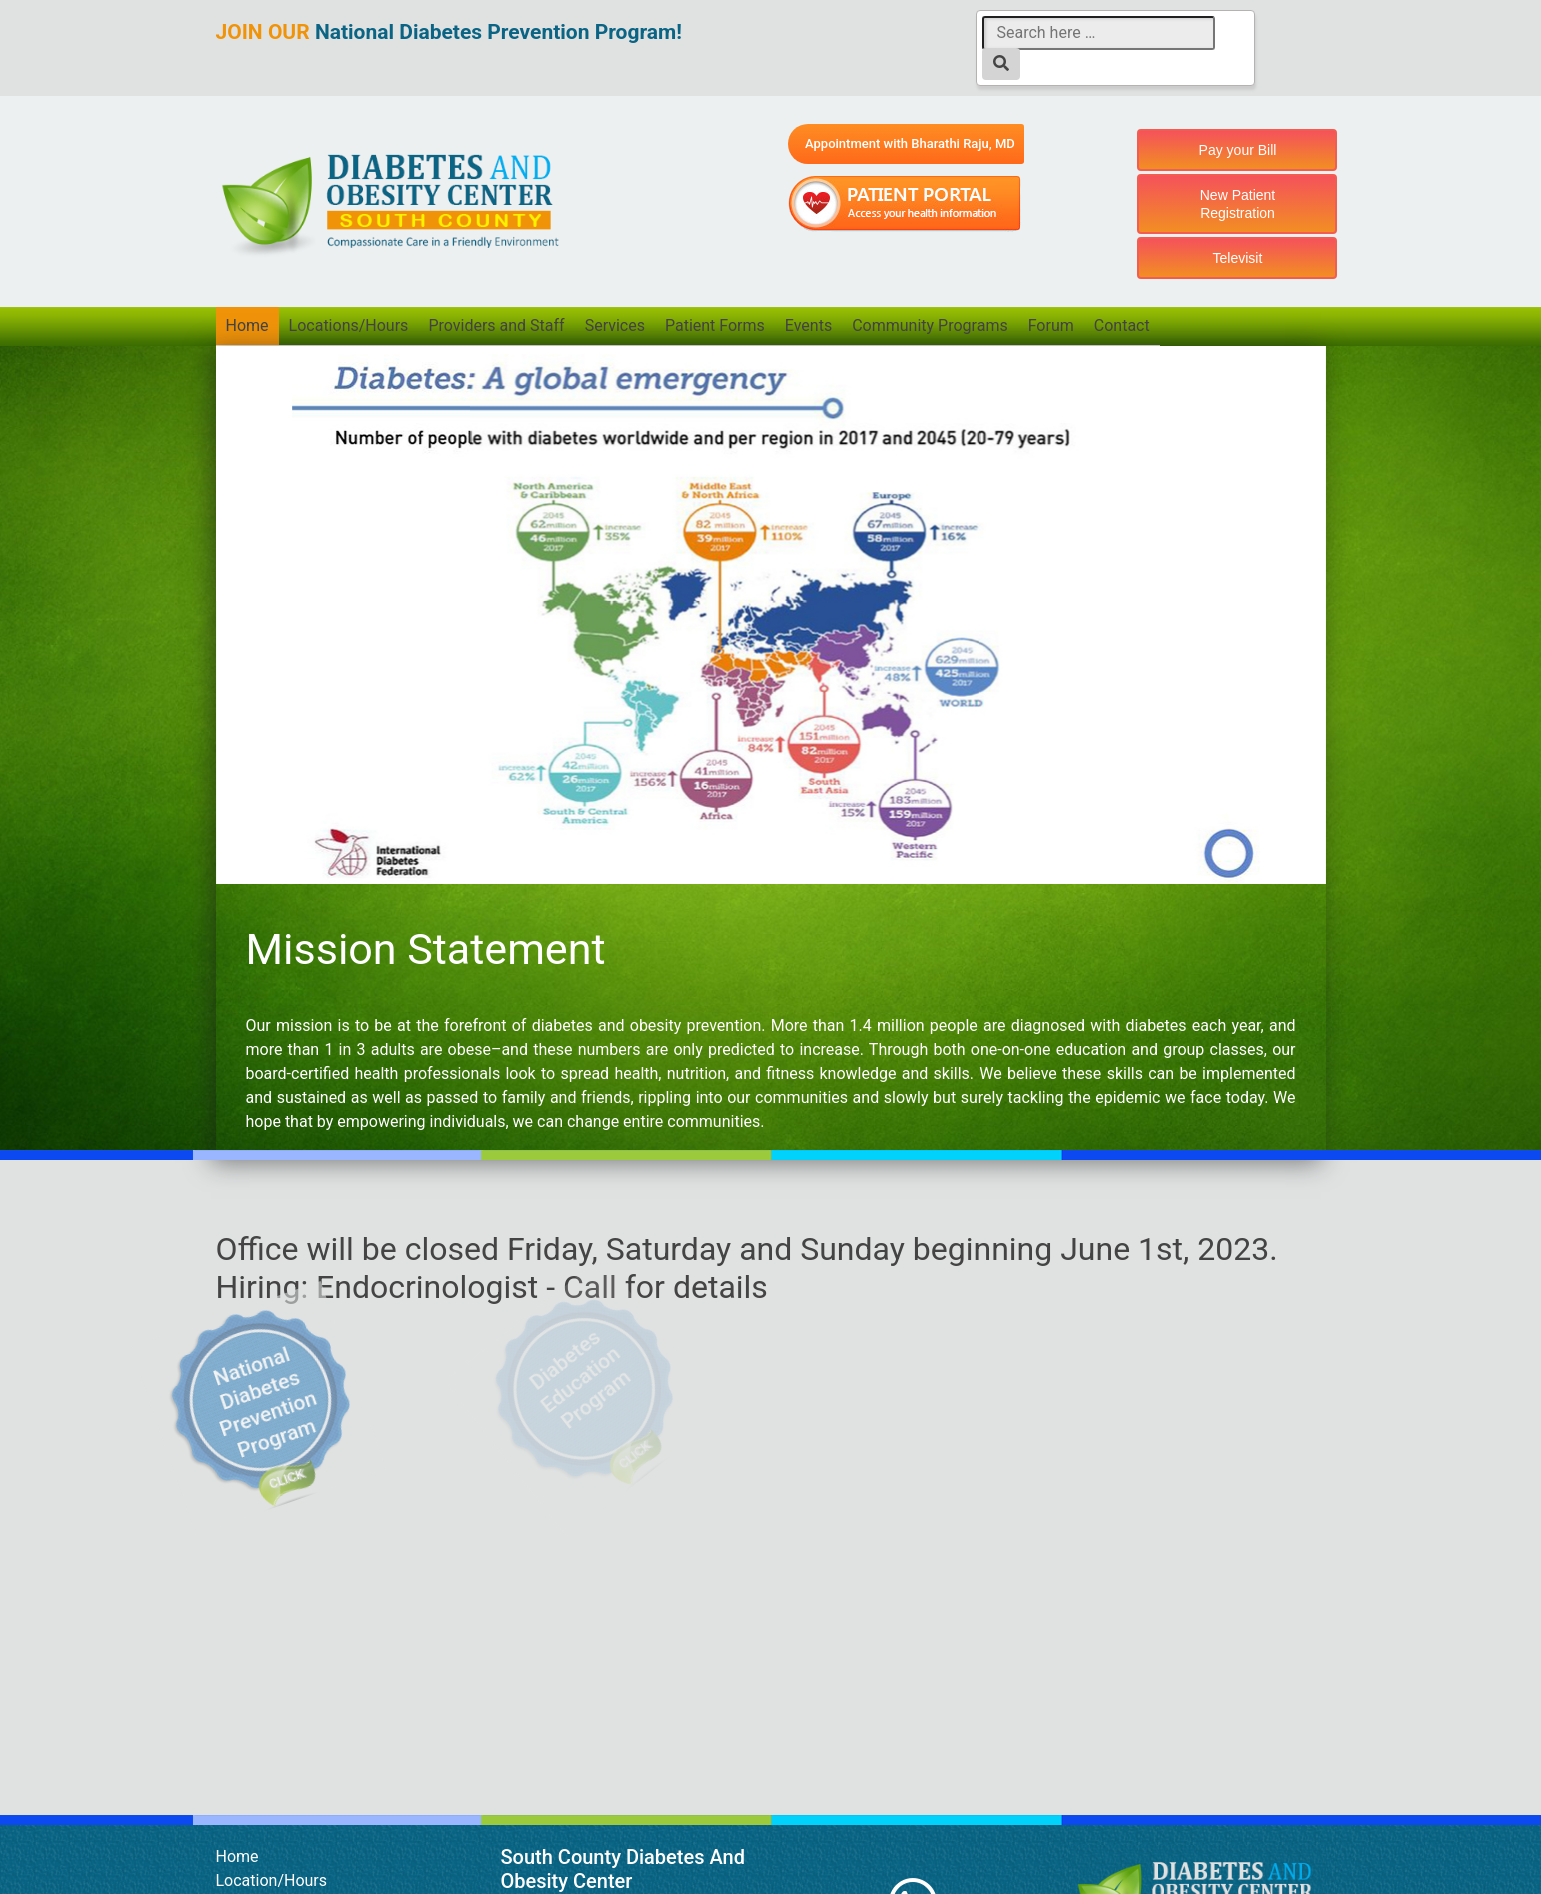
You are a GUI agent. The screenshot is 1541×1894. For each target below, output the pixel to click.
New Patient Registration (1237, 204)
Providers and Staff (497, 325)
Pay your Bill (1238, 150)
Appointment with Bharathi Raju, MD (910, 143)
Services (616, 325)
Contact (1124, 325)
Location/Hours (272, 1880)
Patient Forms (716, 325)
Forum (1053, 325)
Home (247, 325)
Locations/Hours (349, 325)
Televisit (1238, 258)
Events (810, 325)
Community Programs (932, 325)
